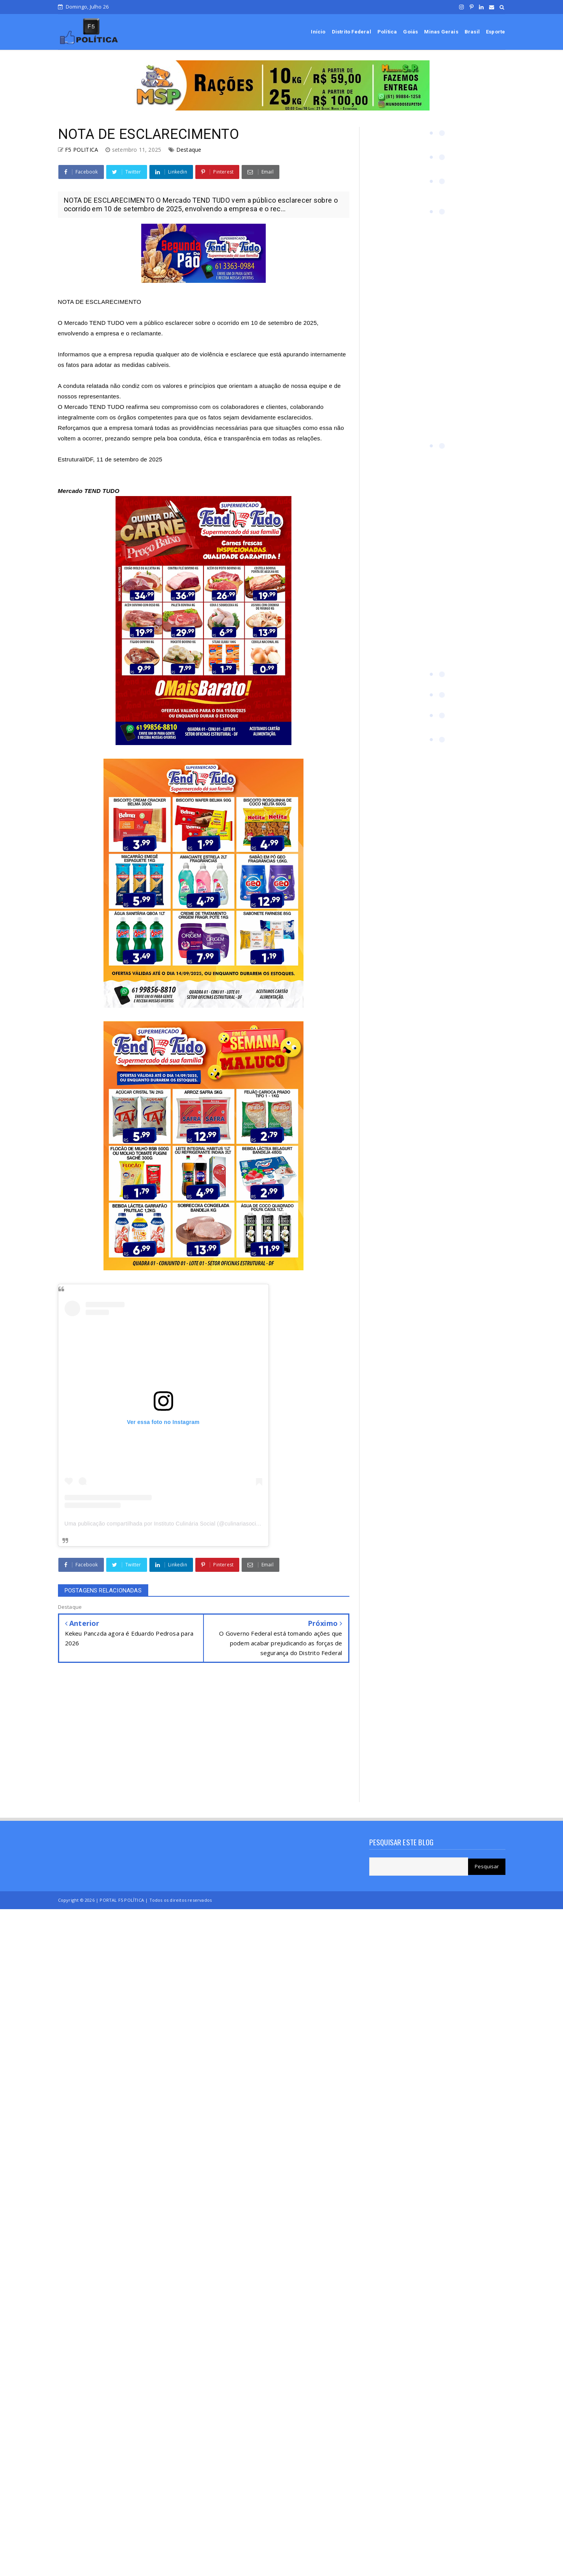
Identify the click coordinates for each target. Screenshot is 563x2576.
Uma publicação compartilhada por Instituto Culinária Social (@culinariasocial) (164, 1523)
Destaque (189, 149)
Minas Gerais (441, 32)
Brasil (472, 32)
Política (387, 32)
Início (318, 32)
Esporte (495, 32)
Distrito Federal (351, 32)
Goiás (410, 32)
